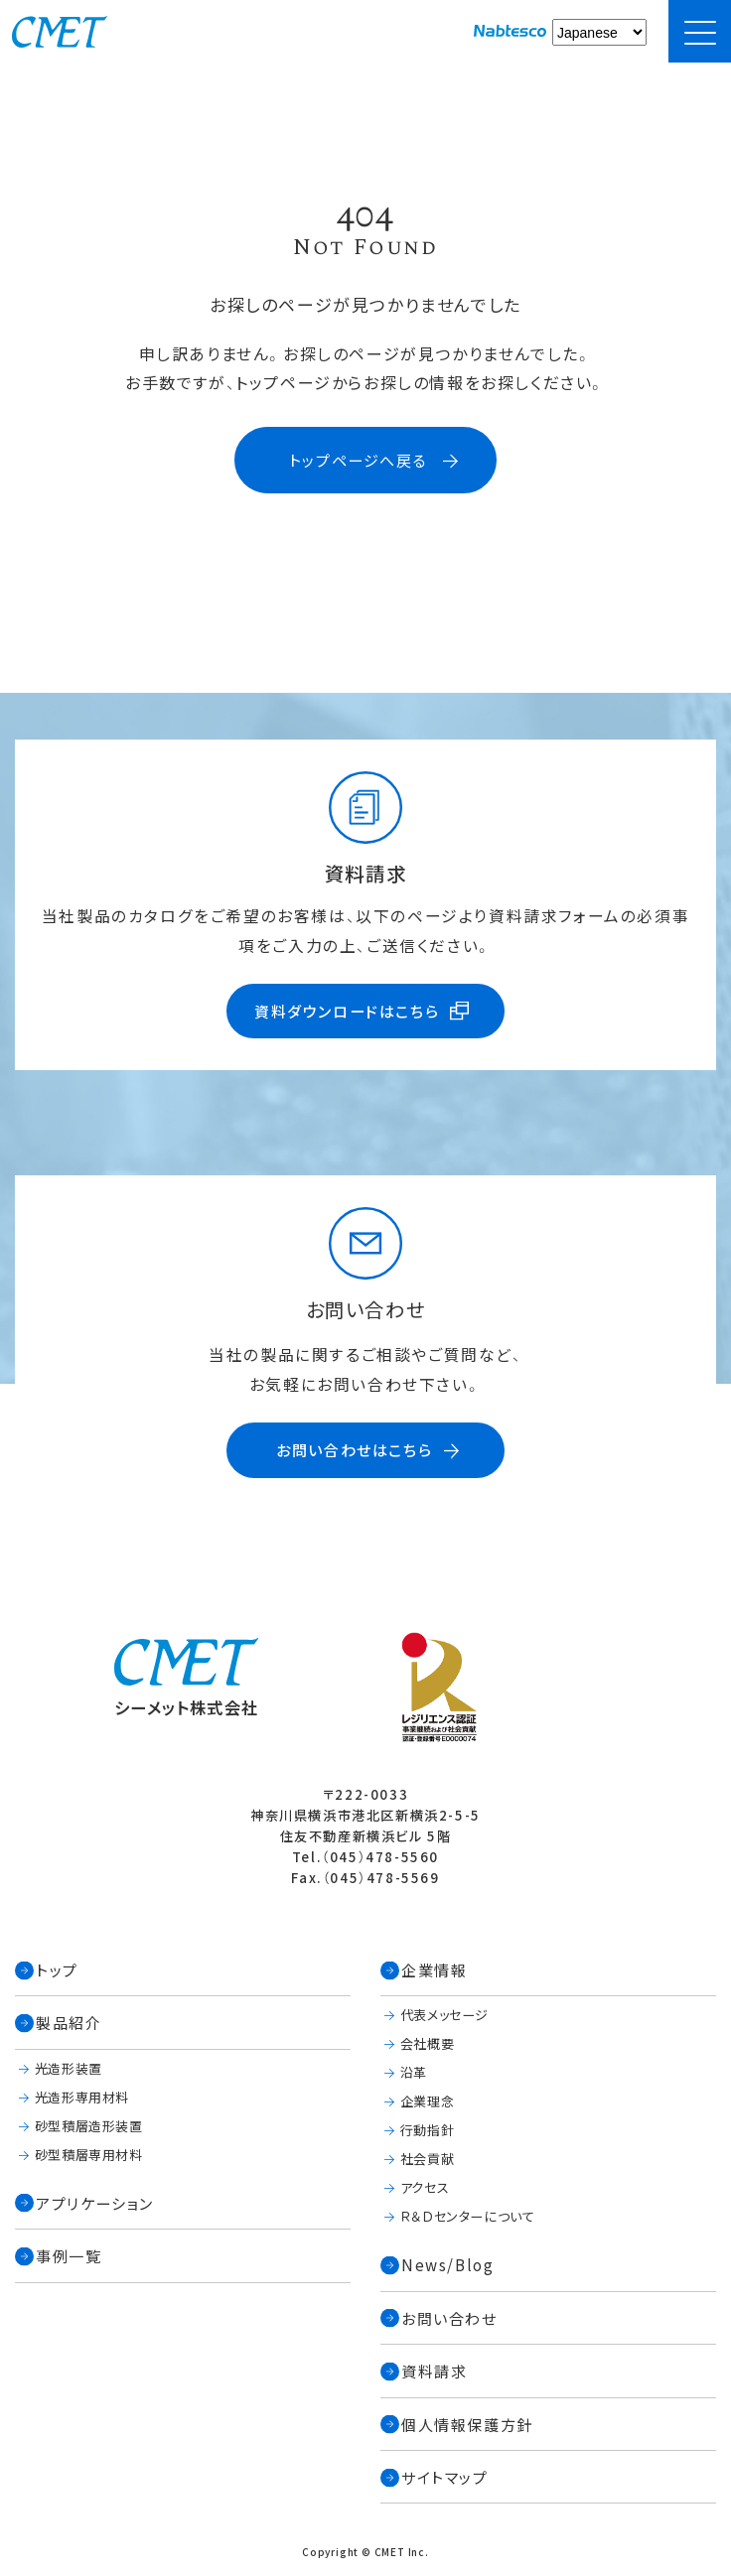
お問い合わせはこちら (354, 1451)
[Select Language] (599, 32)
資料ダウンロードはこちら (346, 1011)
